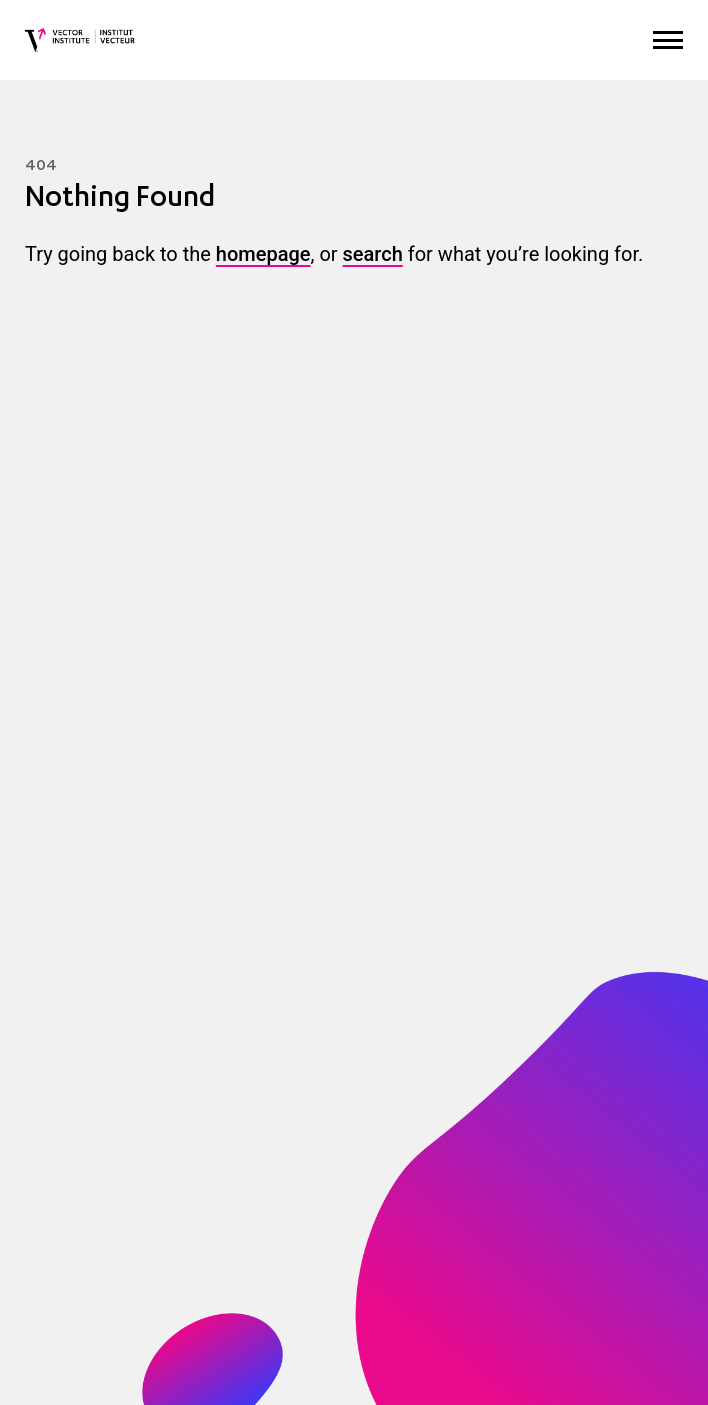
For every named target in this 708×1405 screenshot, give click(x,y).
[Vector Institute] (80, 40)
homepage (263, 254)
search (373, 254)
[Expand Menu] (668, 40)
